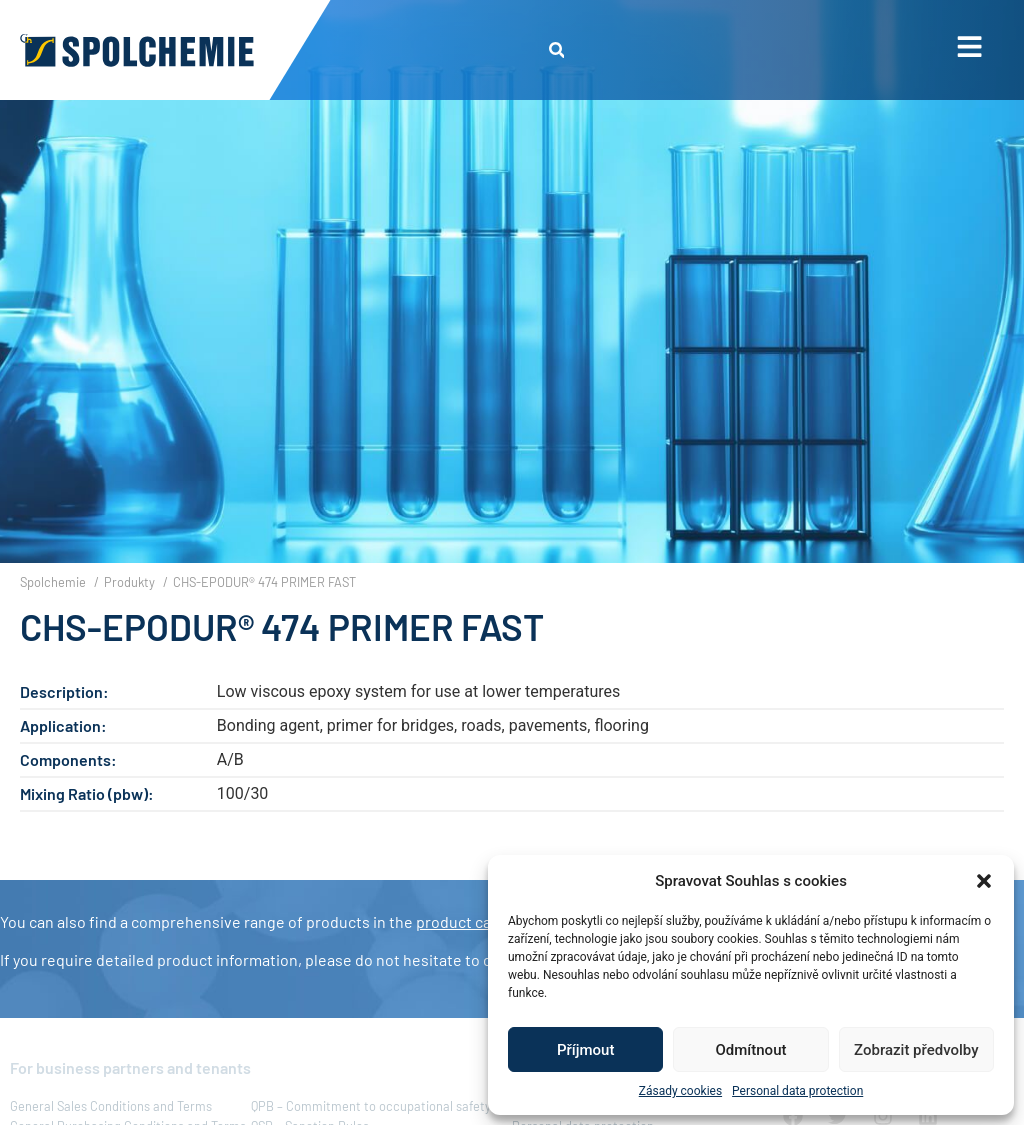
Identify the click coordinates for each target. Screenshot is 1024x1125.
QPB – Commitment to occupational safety (371, 1106)
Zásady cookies (680, 1091)
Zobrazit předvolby (916, 1050)
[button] (984, 881)
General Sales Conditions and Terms (111, 1106)
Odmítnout (751, 1050)
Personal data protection (797, 1091)
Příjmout (585, 1050)
